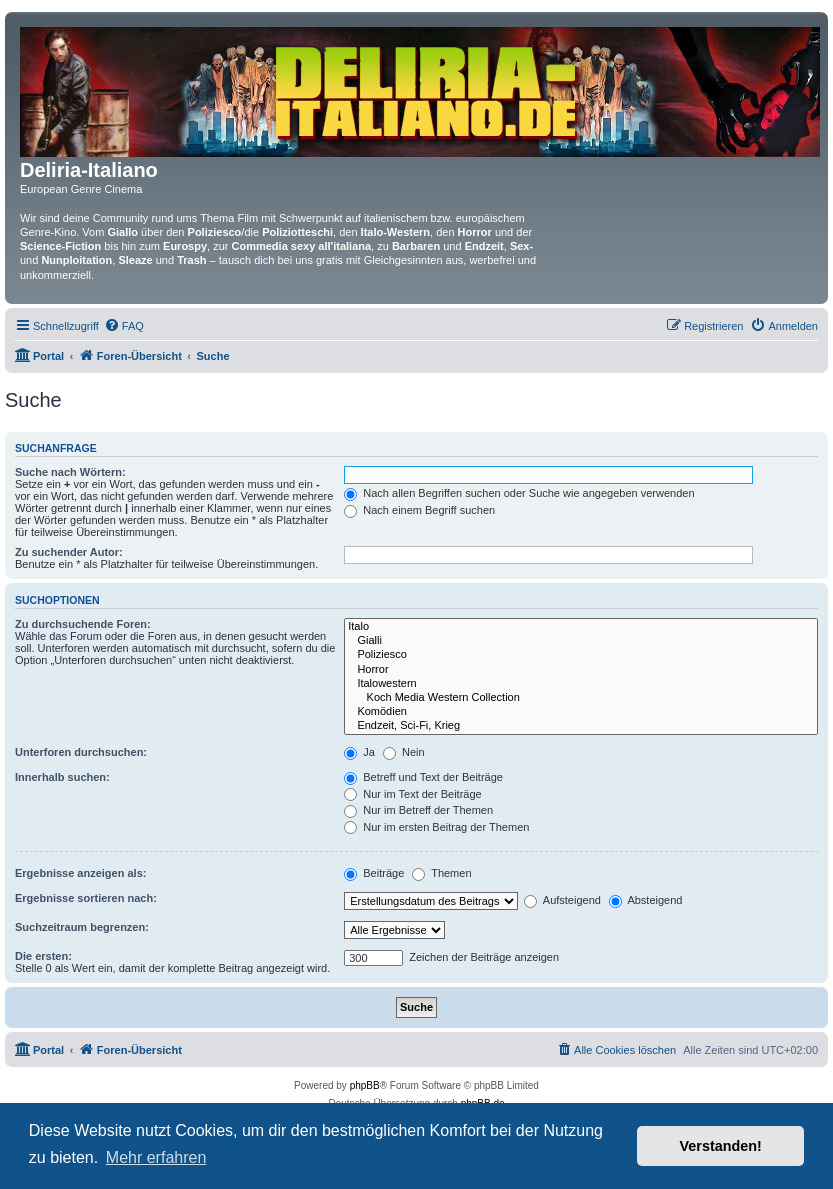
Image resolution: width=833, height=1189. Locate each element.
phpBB (365, 1085)
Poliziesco (581, 655)
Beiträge (374, 873)
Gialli (581, 641)
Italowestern (581, 684)
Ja (359, 752)
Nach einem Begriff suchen (419, 510)
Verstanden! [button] (721, 1146)
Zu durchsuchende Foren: (83, 624)
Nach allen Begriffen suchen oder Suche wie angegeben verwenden (519, 493)
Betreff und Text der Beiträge (423, 777)
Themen (441, 873)
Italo (581, 627)
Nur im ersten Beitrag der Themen (436, 827)
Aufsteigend (562, 900)
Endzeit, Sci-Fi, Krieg (581, 726)
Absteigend (646, 900)
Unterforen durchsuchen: (81, 752)
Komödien (581, 712)
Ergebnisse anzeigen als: (80, 873)
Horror (581, 670)
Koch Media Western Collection (581, 698)
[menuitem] (124, 326)
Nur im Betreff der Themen (418, 810)
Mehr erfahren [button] (156, 1157)
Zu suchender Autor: (69, 552)
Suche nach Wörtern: (70, 472)
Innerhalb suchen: (62, 777)
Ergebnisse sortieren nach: (86, 898)
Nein (404, 752)
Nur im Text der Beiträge (412, 794)
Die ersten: (43, 956)
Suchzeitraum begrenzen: (82, 927)
